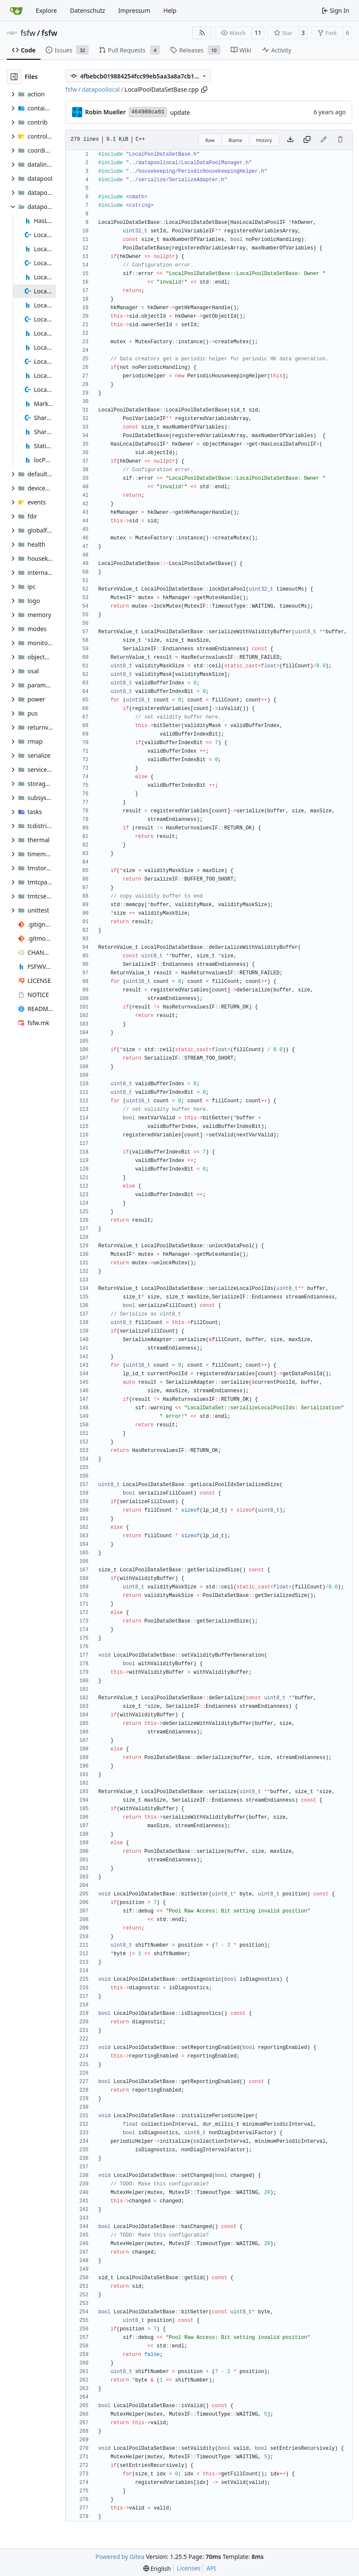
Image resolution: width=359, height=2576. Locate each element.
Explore (46, 10)
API (211, 2568)
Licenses (189, 2568)
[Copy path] (204, 90)
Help (170, 10)
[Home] (16, 10)
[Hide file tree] (14, 77)
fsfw (27, 33)
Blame (236, 140)
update (180, 112)
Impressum (134, 10)
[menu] (157, 2568)
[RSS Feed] (202, 32)
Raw (210, 140)
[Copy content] (307, 140)
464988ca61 (148, 112)
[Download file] (290, 140)
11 (258, 33)
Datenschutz (87, 10)
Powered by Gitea (120, 2557)
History (264, 140)
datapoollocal (101, 89)
